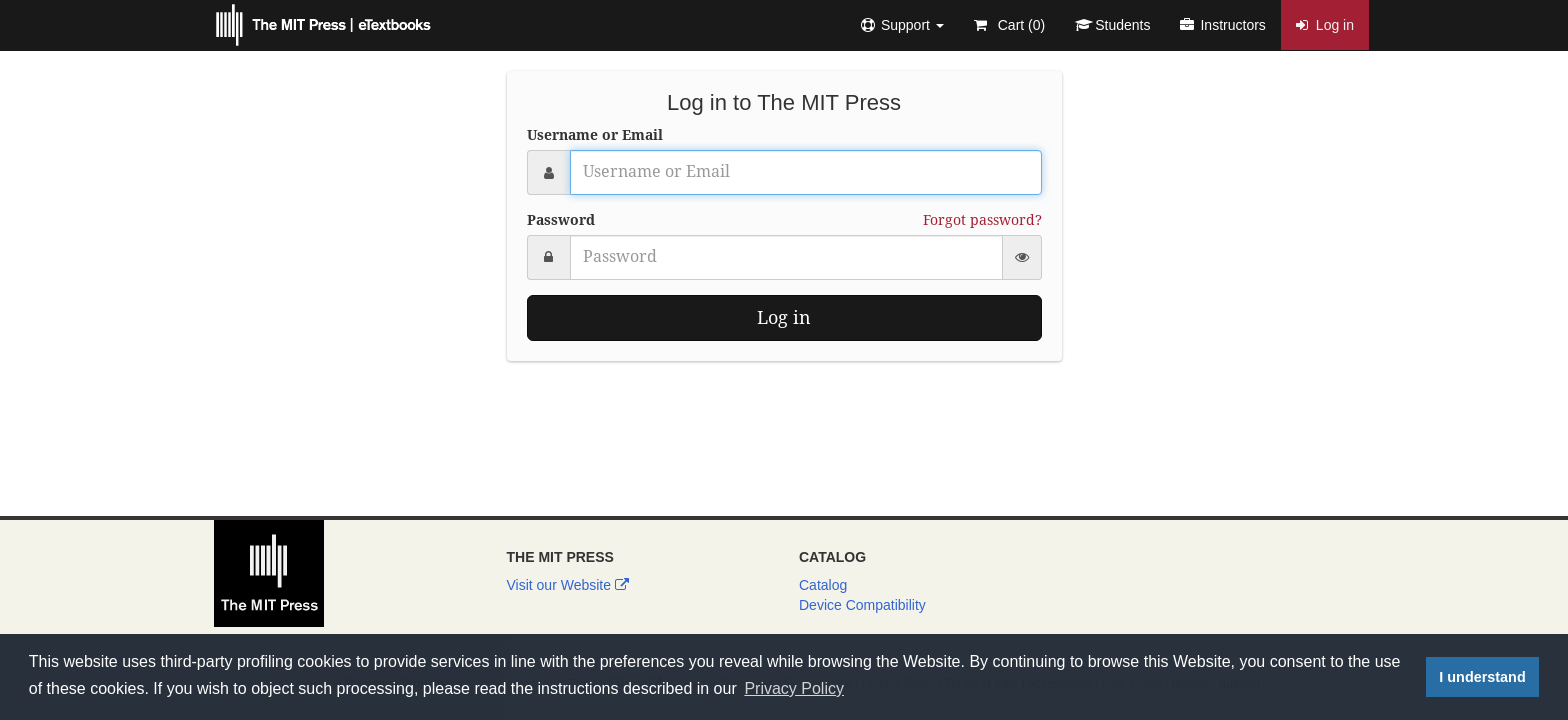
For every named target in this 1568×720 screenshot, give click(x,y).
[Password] (786, 257)
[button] (902, 25)
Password (561, 220)
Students (1112, 25)
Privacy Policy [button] (794, 688)
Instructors (1222, 25)
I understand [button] (1482, 677)
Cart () (1009, 25)
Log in (1325, 25)
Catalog (823, 585)
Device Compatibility (862, 605)
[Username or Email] (806, 172)
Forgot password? (982, 220)
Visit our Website (568, 585)
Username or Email (595, 135)
